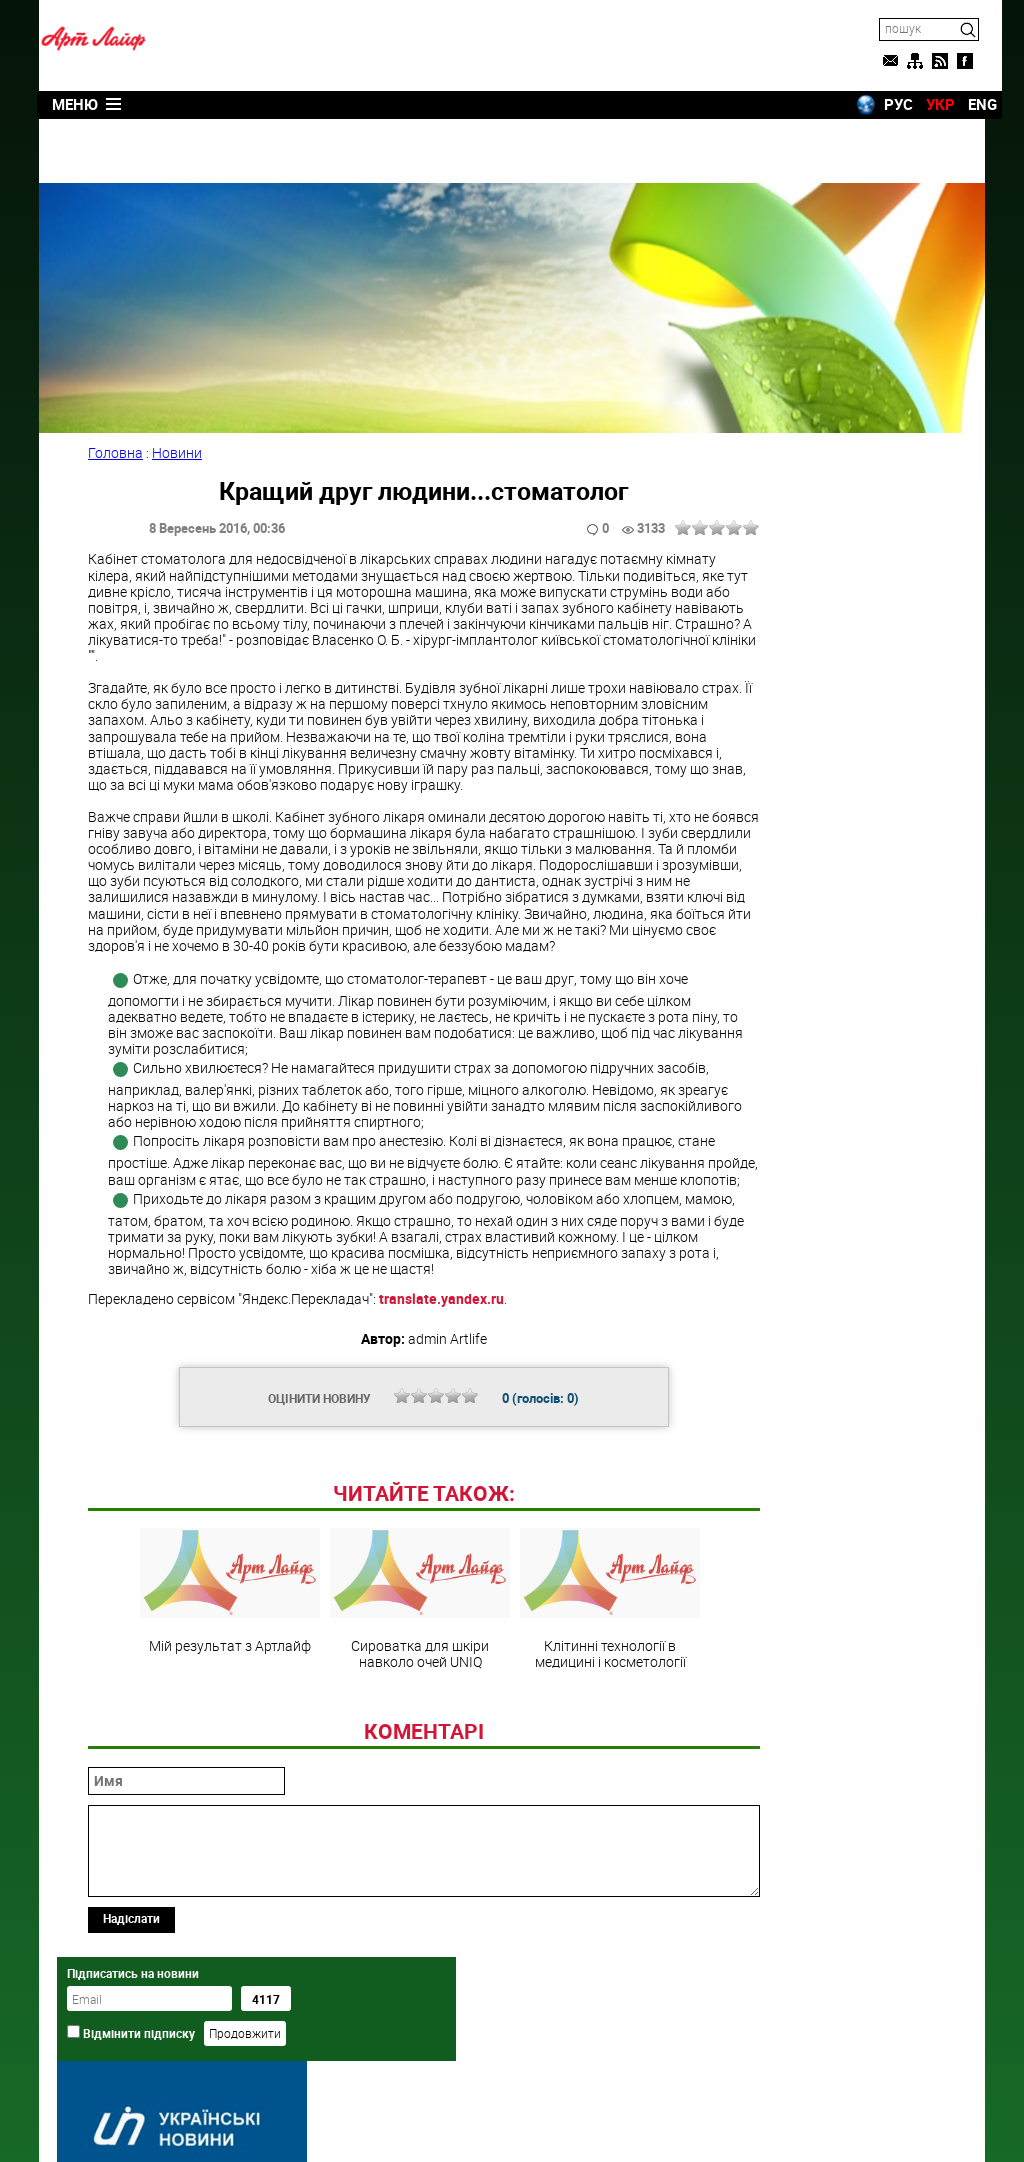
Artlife (461, 2125)
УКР (923, 103)
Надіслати (142, 2034)
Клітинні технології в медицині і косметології (586, 1715)
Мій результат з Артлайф (206, 1707)
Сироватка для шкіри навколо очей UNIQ (396, 1715)
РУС (881, 103)
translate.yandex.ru (452, 1277)
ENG (965, 103)
